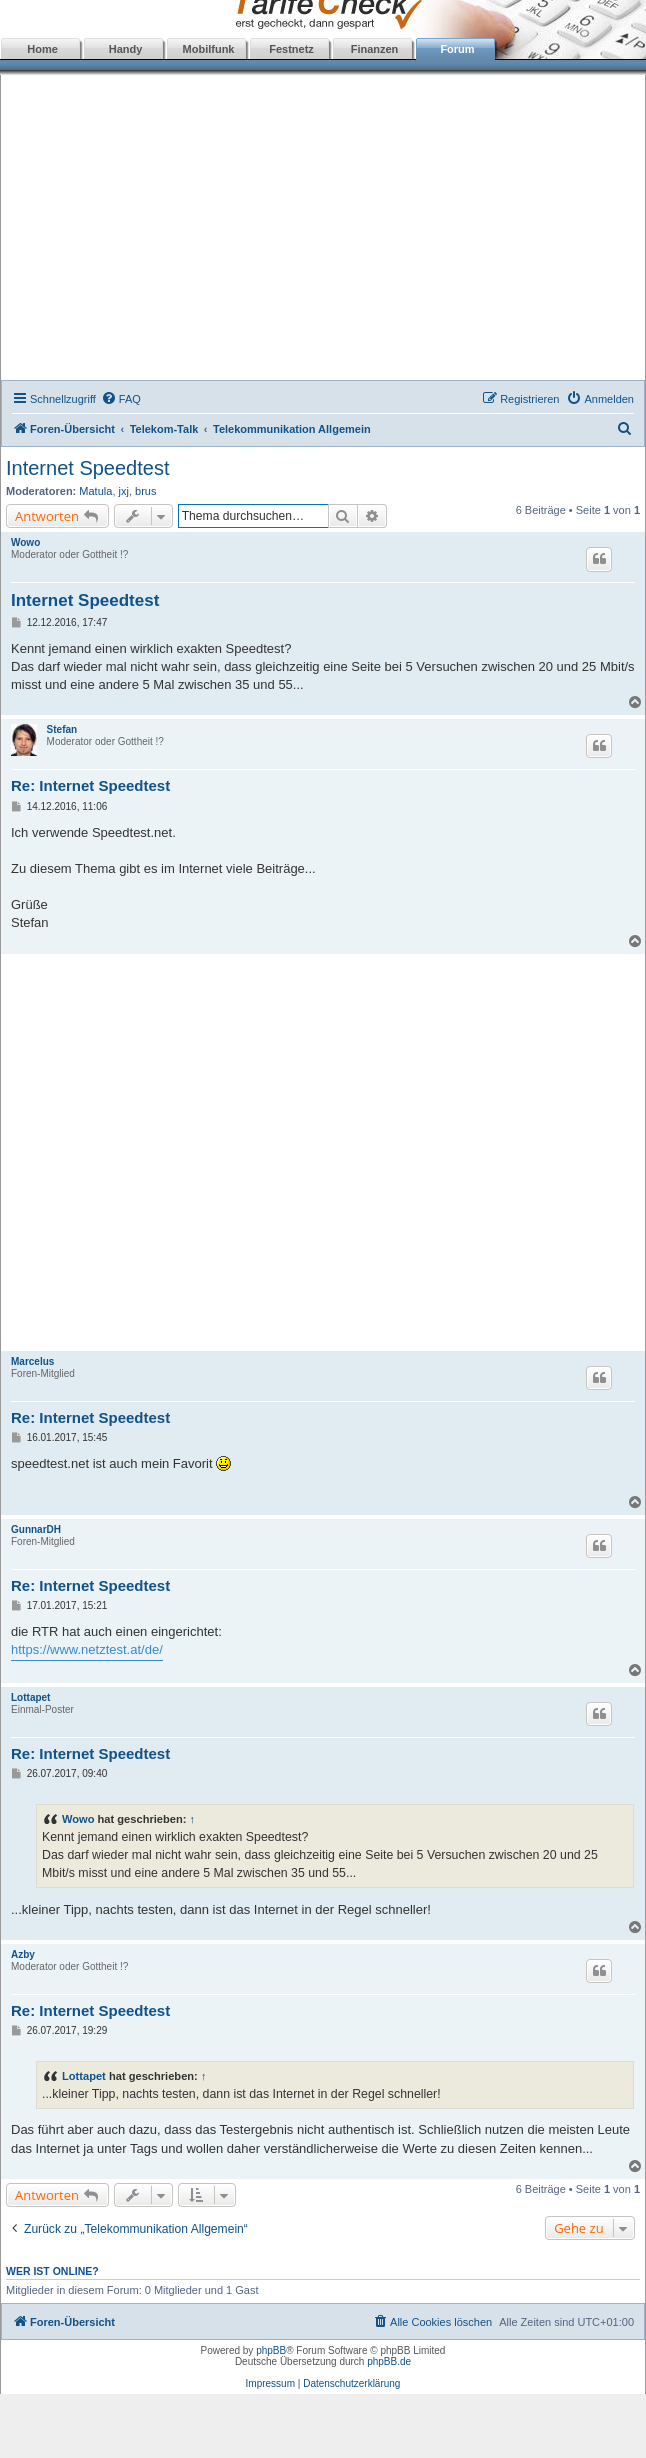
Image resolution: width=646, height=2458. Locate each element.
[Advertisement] (323, 230)
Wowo (25, 542)
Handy (126, 49)
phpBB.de (389, 2361)
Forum (457, 49)
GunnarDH (36, 1529)
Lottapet (30, 1697)
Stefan (62, 729)
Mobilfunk (209, 49)
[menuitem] (121, 399)
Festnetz (291, 49)
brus (145, 491)
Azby (23, 1954)
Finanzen (375, 49)
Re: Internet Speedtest (90, 785)
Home (42, 49)
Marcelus (32, 1361)
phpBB (271, 2350)
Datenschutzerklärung (351, 2383)
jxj (124, 491)
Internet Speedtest (87, 468)
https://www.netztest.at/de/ (87, 1649)
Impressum (270, 2383)
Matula (95, 491)
